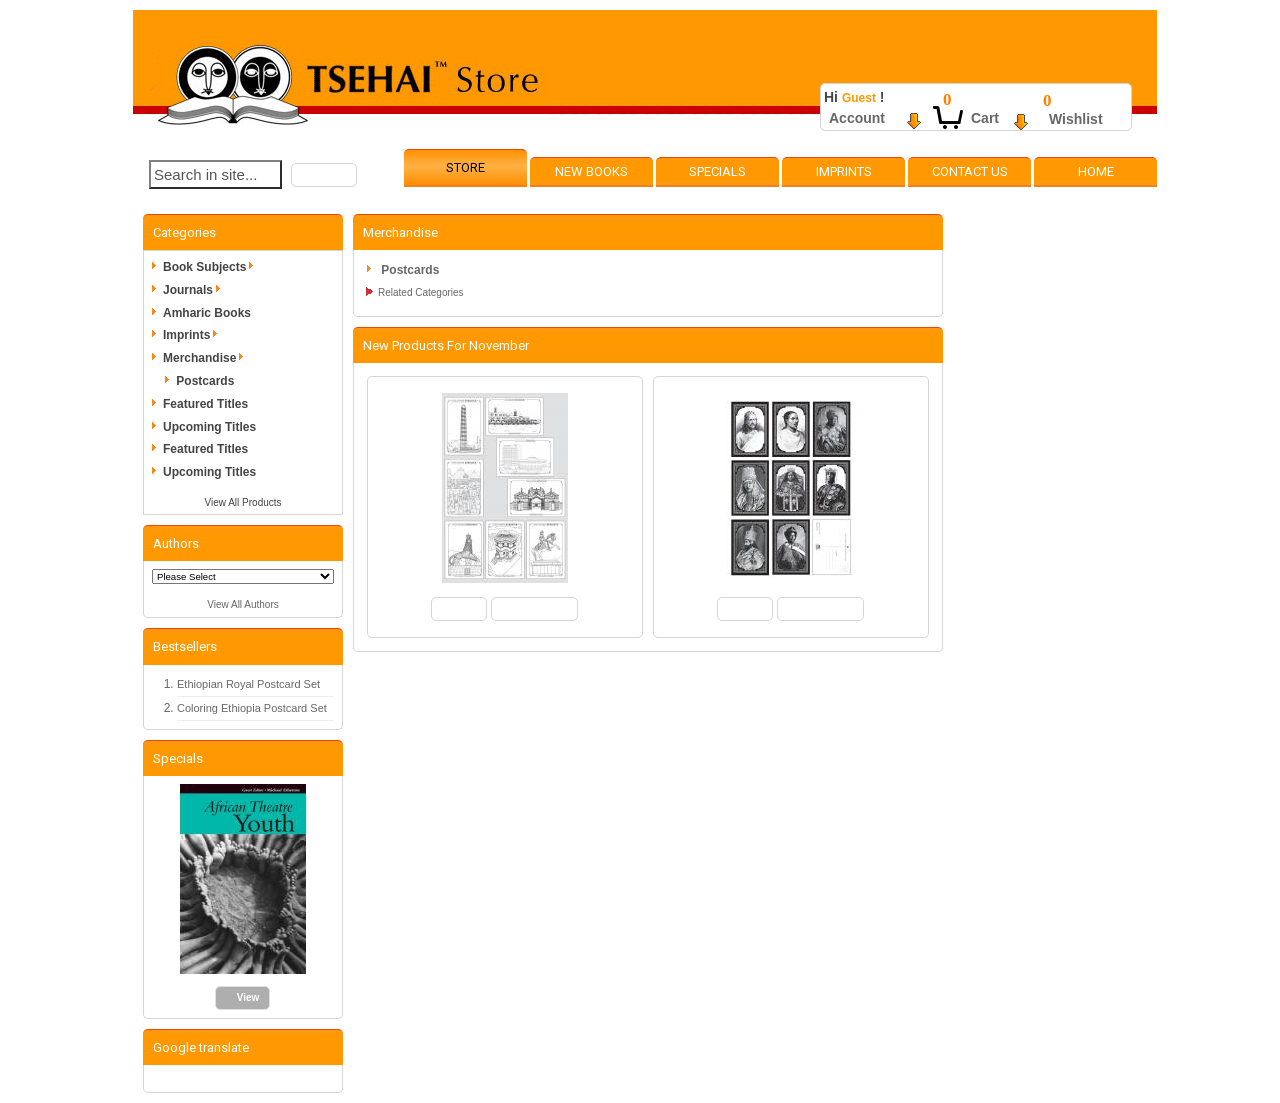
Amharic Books (207, 313)
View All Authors (243, 604)
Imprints (844, 171)
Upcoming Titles (209, 427)
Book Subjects (211, 267)
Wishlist (1076, 119)
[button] (324, 175)
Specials (717, 171)
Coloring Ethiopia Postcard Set (252, 708)
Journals (195, 290)
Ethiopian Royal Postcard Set (248, 684)
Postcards (205, 381)
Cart (985, 118)
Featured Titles (205, 404)
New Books (591, 171)
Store (465, 167)
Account (857, 118)
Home (1096, 171)
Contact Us (970, 171)
